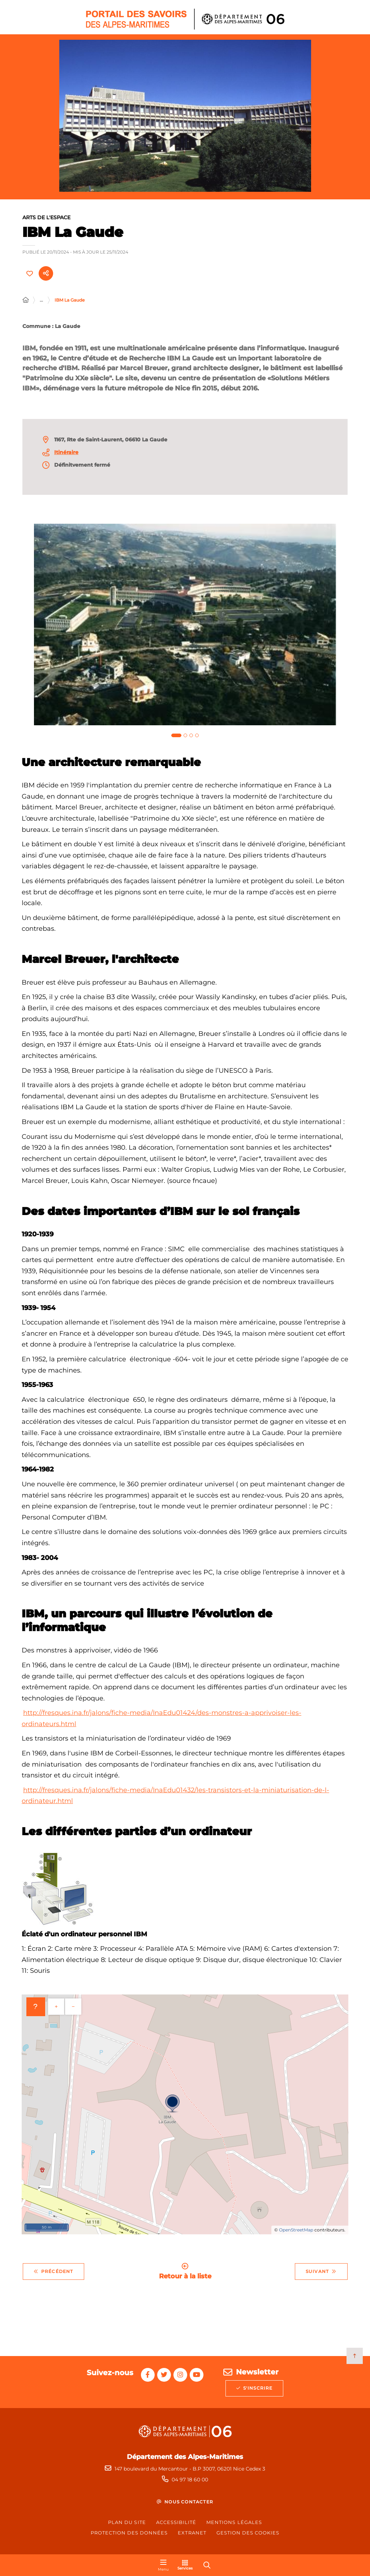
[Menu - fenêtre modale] (163, 2565)
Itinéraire (66, 456)
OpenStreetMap (296, 2233)
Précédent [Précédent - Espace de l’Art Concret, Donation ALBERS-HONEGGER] (53, 2275)
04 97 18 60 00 (190, 2479)
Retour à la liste (185, 2275)
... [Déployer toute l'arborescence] (41, 304)
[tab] (176, 739)
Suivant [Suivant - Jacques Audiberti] (321, 2275)
